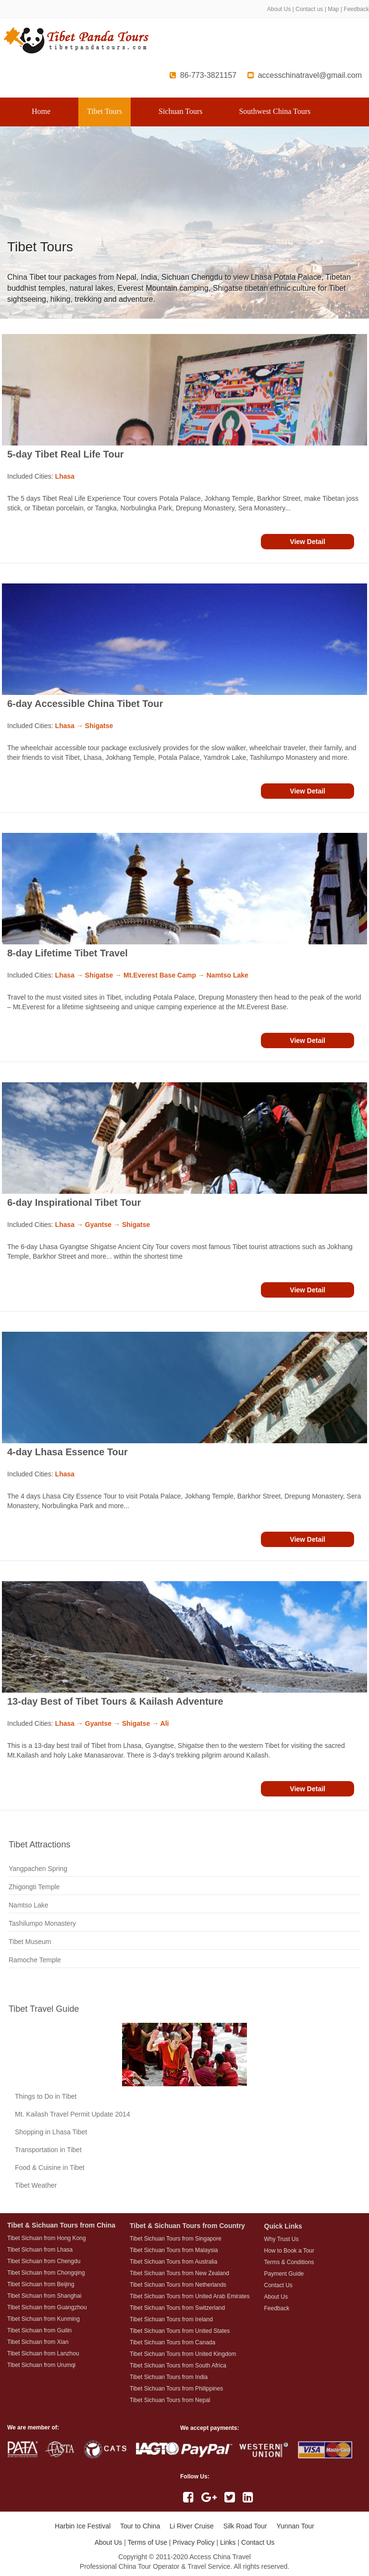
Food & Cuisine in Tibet (50, 2167)
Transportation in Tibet (48, 2150)
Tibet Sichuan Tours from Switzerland (177, 2307)
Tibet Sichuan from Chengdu (43, 2261)
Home (41, 111)
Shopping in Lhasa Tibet (51, 2132)
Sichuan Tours (180, 111)
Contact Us (257, 2542)
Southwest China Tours (274, 111)
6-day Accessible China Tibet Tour (85, 703)
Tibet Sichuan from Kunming (43, 2319)
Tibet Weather (36, 2185)
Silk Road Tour (245, 2526)
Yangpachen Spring (38, 1868)
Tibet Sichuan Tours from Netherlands (178, 2284)
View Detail (307, 541)
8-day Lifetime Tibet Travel (67, 953)
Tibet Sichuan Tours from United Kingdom (183, 2354)
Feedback (356, 9)
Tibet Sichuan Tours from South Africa (178, 2365)
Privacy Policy (193, 2542)
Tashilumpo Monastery (42, 1923)
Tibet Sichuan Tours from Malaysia (174, 2250)
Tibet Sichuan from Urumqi (41, 2365)
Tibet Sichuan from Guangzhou (47, 2307)
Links (228, 2542)
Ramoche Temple (35, 1960)
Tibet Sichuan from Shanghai (44, 2295)
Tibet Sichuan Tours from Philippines (176, 2388)
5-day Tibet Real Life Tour (65, 454)
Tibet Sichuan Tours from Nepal (170, 2400)
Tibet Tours (104, 111)
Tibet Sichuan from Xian (38, 2342)
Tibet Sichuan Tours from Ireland (171, 2319)
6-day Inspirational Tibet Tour (74, 1202)
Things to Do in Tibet (45, 2096)
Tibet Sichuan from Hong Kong (46, 2238)
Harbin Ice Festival (83, 2526)
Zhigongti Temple (34, 1887)
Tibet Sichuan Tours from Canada (172, 2342)
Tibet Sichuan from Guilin (39, 2330)
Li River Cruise (192, 2526)
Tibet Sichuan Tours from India (169, 2377)
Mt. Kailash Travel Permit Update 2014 (72, 2114)
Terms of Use (147, 2542)
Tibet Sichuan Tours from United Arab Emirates (189, 2296)
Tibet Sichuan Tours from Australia (173, 2261)
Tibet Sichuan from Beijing (40, 2284)
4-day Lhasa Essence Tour (67, 1452)
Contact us (309, 9)
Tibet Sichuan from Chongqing (46, 2272)
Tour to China (140, 2526)
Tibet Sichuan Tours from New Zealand (179, 2273)
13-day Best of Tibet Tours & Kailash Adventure (115, 1701)
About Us (279, 9)
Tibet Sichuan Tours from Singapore (175, 2238)
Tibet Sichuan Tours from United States (180, 2331)
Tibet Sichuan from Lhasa (40, 2249)
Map (333, 9)
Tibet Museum (30, 1941)
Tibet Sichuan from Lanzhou (43, 2353)
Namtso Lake (28, 1905)
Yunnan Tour (295, 2526)
